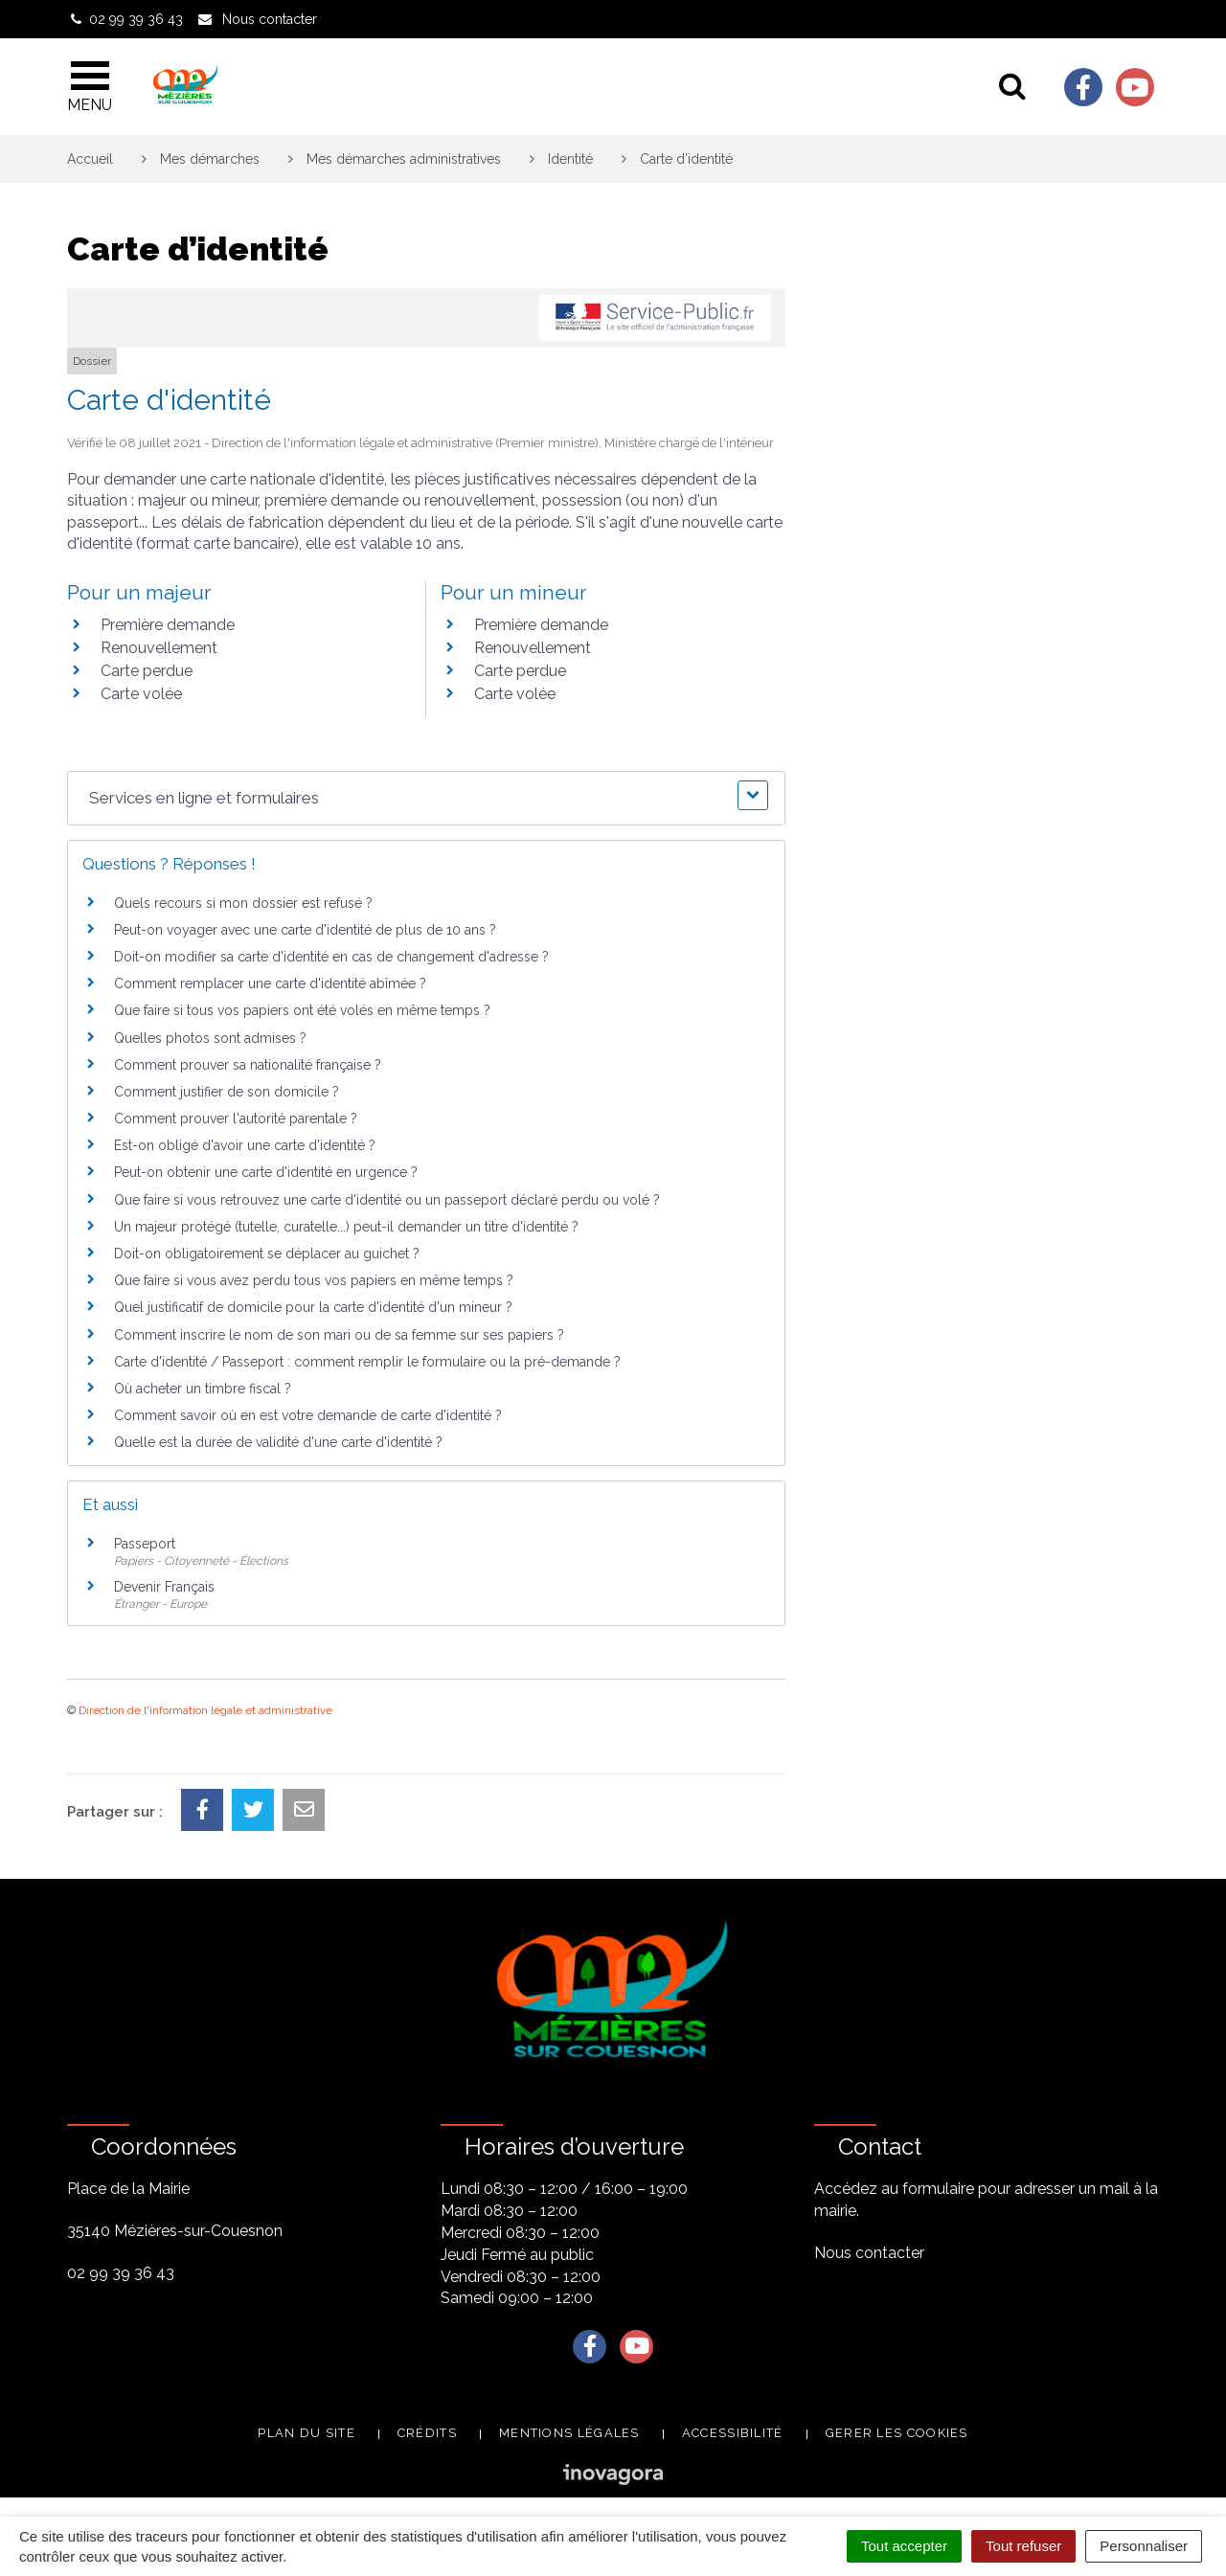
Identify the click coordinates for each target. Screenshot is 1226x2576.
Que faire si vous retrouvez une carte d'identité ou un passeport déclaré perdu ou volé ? (387, 1200)
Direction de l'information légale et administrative (205, 1710)
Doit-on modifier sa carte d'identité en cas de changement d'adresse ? (331, 956)
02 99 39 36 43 (120, 2273)
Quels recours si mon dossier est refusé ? (243, 903)
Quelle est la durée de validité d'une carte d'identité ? (278, 1442)
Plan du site (306, 2433)
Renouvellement (159, 648)
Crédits (427, 2433)
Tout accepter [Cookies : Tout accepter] (904, 2546)
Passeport (144, 1543)
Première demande (168, 625)
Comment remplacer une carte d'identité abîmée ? (270, 983)
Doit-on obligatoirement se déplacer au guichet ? (267, 1253)
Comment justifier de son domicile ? (226, 1091)
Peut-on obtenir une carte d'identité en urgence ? (266, 1172)
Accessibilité (732, 2433)
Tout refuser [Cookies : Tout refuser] (1023, 2546)
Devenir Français (164, 1586)
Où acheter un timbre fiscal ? (202, 1388)
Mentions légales (569, 2433)
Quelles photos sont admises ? (210, 1038)
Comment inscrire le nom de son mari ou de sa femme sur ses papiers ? (339, 1335)
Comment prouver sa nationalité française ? (247, 1065)
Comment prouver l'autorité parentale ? (235, 1118)
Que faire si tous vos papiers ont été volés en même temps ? (302, 1010)
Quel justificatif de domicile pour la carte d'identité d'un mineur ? (313, 1307)
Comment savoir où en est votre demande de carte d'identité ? (308, 1415)
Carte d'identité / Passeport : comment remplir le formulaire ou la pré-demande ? (367, 1361)
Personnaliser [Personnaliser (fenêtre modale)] (1144, 2546)
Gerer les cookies (897, 2433)
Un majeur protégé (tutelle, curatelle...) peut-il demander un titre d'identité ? (346, 1226)
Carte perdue (147, 671)
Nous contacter (869, 2253)
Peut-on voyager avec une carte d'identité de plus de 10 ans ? (305, 930)
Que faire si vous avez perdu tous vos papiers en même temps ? (313, 1280)
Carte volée (141, 694)
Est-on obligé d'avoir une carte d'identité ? (244, 1145)
